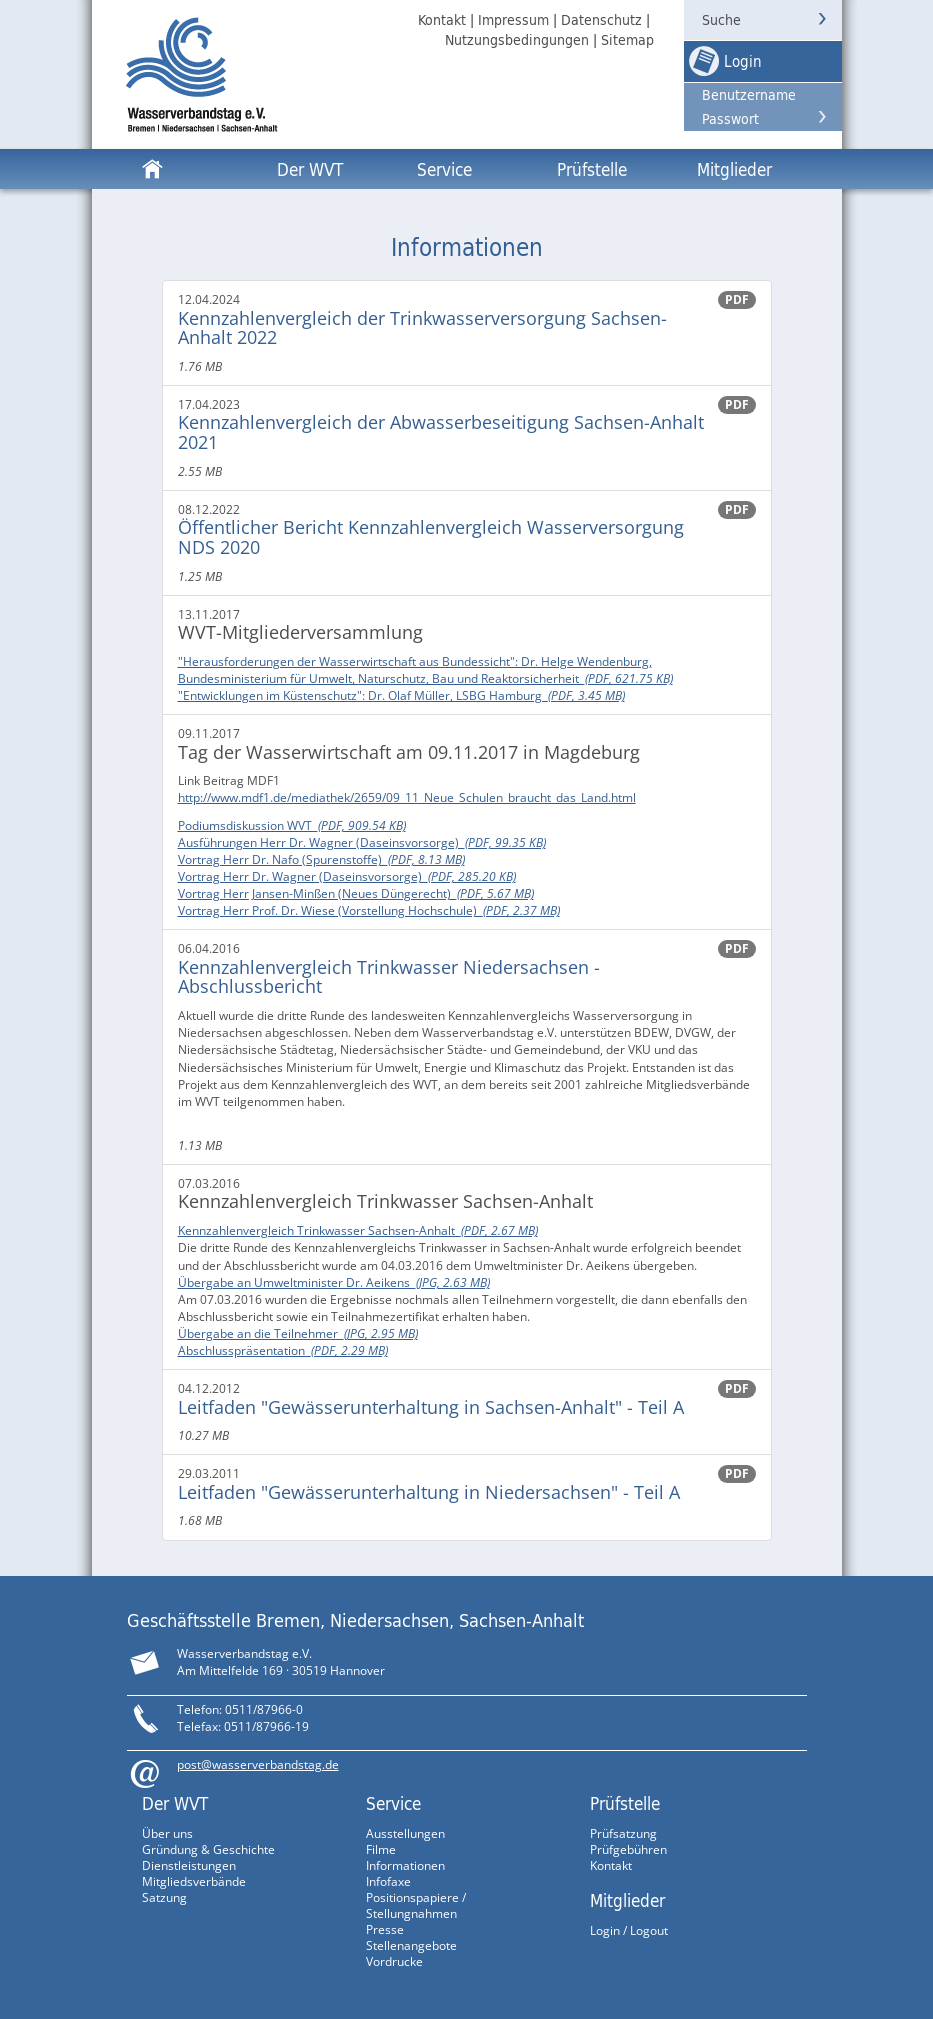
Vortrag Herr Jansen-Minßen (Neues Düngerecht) (356, 893)
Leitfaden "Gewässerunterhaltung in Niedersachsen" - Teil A (429, 1492)
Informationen (405, 1865)
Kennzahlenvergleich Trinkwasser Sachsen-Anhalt (358, 1230)
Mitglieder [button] (734, 169)
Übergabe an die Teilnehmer (298, 1333)
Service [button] (444, 169)
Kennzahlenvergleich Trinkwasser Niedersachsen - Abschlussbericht (389, 977)
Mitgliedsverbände (194, 1881)
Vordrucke (394, 1961)
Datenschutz (601, 19)
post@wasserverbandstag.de (258, 1764)
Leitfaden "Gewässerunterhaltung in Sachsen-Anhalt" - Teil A (431, 1407)
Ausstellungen (405, 1833)
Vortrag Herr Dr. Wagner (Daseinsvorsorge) (347, 876)
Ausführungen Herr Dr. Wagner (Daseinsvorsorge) (362, 842)
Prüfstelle (625, 1803)
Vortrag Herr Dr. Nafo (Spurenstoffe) (321, 859)
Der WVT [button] (310, 169)
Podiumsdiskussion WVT (292, 825)
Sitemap (627, 39)
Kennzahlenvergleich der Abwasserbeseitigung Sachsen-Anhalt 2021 (441, 432)
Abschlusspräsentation (283, 1350)
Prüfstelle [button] (592, 169)
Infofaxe (388, 1881)
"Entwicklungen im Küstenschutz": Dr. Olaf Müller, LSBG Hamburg (401, 695)
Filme (381, 1849)
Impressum (513, 19)
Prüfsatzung (623, 1833)
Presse (385, 1929)
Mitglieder (627, 1900)
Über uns (167, 1833)
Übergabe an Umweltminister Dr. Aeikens (334, 1282)
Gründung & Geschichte (208, 1849)
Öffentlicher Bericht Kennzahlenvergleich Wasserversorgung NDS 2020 (431, 537)
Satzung (164, 1897)
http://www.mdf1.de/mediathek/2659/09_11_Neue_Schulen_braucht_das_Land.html (407, 797)
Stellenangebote (411, 1945)
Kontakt (442, 19)
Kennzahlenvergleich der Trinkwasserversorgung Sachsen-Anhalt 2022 (422, 328)
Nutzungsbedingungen (517, 39)
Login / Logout (629, 1930)
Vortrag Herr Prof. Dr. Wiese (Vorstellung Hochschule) (369, 910)
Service (393, 1803)
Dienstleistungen (189, 1865)
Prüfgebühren (628, 1849)
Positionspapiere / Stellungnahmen (416, 1905)
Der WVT (175, 1803)
